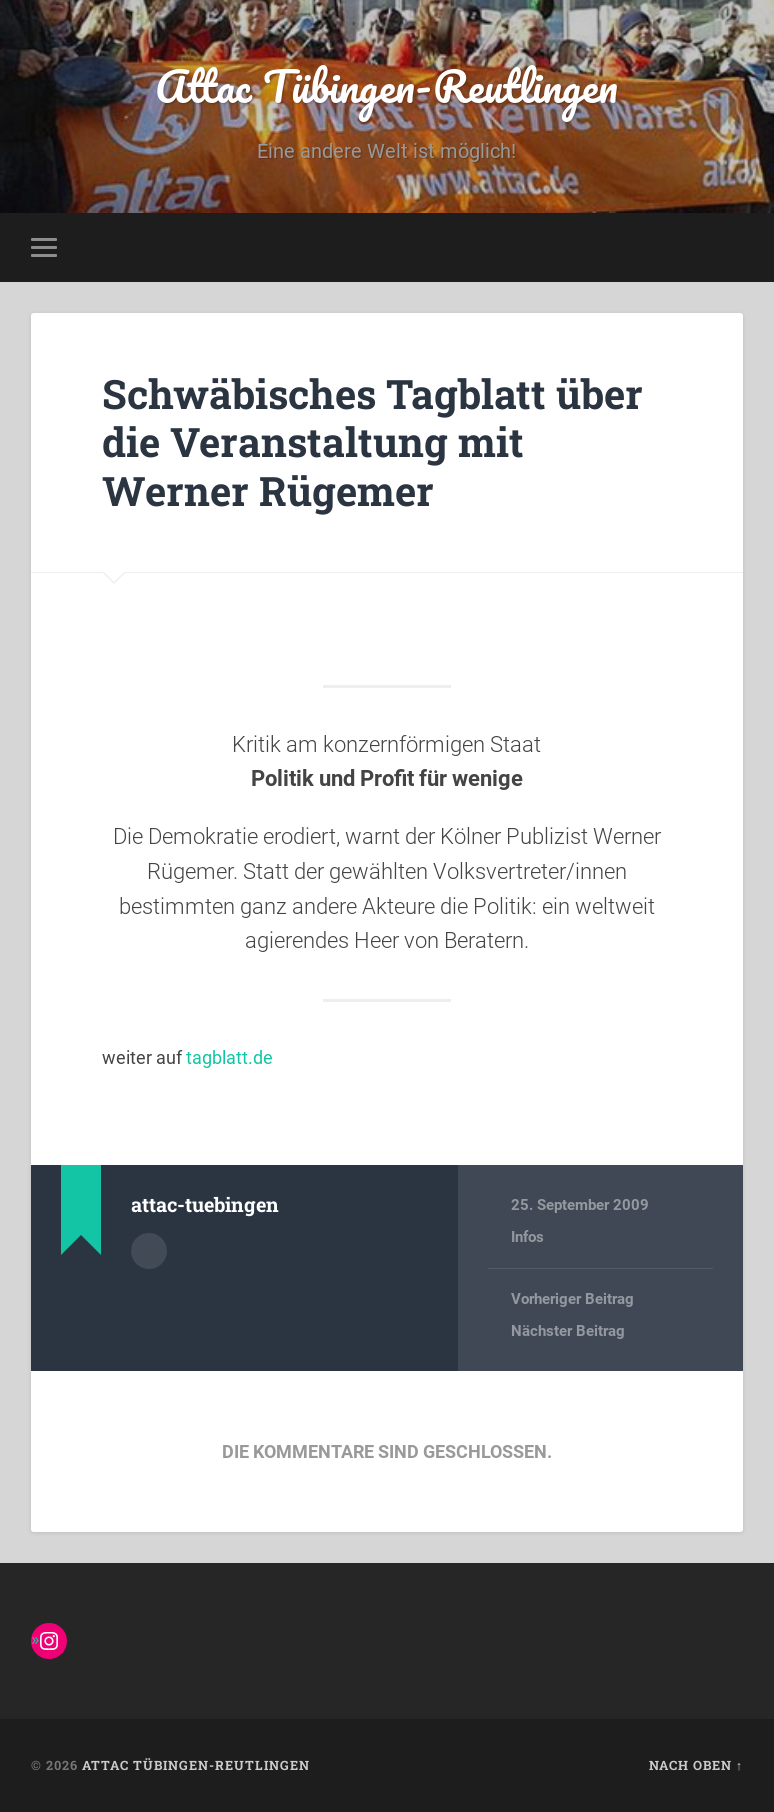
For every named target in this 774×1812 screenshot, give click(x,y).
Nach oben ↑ (696, 1765)
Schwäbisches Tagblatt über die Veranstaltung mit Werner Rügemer (372, 442)
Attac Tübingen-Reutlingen (386, 85)
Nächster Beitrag (568, 1331)
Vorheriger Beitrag (572, 1299)
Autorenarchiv (149, 1251)
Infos (527, 1237)
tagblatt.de (229, 1057)
